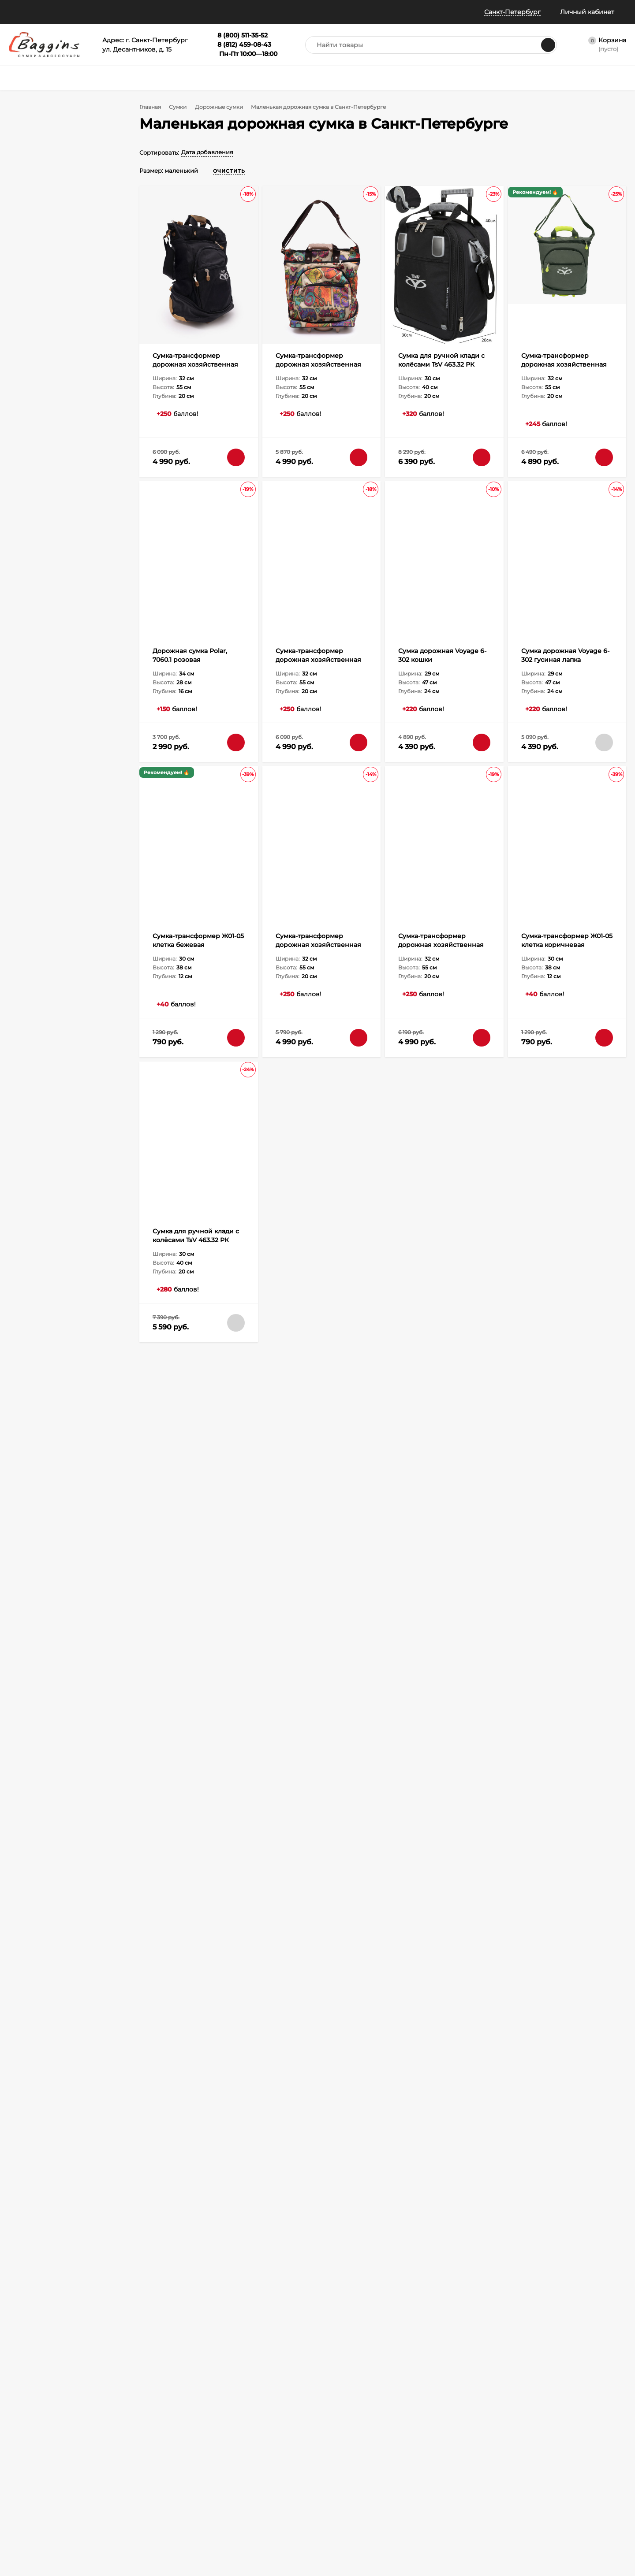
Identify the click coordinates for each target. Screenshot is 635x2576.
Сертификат (300, 2451)
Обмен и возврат (128, 2462)
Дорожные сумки (225, 107)
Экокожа (41, 271)
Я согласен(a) (225, 2330)
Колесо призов (296, 12)
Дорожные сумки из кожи (178, 1537)
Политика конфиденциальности (39, 2498)
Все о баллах (27, 2440)
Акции (37, 145)
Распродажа (301, 2462)
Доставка (118, 2440)
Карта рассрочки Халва (137, 2517)
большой (41, 425)
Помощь (87, 12)
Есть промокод (51, 133)
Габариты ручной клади (138, 2484)
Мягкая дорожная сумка (424, 1537)
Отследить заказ (31, 2473)
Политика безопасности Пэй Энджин (42, 2516)
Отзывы (192, 12)
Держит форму (51, 344)
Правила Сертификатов (137, 2506)
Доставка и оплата (340, 1393)
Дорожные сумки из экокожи (260, 1537)
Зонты (210, 2462)
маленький (44, 401)
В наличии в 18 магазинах (68, 121)
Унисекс (40, 190)
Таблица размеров (130, 2495)
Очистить (97, 779)
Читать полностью (558, 1700)
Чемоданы (216, 2440)
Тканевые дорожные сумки (345, 1537)
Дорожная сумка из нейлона (505, 1537)
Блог (15, 2531)
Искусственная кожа (60, 283)
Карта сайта (121, 2528)
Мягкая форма (50, 356)
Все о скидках (28, 2451)
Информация (140, 12)
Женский (41, 202)
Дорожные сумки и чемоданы (184, 1465)
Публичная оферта (35, 2484)
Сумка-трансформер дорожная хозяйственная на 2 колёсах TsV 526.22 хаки (567, 364)
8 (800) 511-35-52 (463, 2303)
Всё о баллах (238, 12)
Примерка (23, 2462)
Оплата (115, 2451)
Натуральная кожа (56, 259)
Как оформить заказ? (134, 2429)
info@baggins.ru (558, 2303)
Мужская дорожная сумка (179, 1501)
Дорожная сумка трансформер (276, 1465)
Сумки (181, 107)
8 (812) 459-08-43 (464, 2318)
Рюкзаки (213, 2451)
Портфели (298, 2429)
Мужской (41, 215)
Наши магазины (34, 12)
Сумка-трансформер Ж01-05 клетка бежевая (275, 1618)
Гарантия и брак (127, 2473)
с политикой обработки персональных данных (249, 2330)
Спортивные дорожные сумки (442, 1465)
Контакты (22, 2542)
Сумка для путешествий (360, 1465)
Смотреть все (286, 1571)
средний (41, 413)
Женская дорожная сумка (259, 1501)
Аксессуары (300, 2440)
